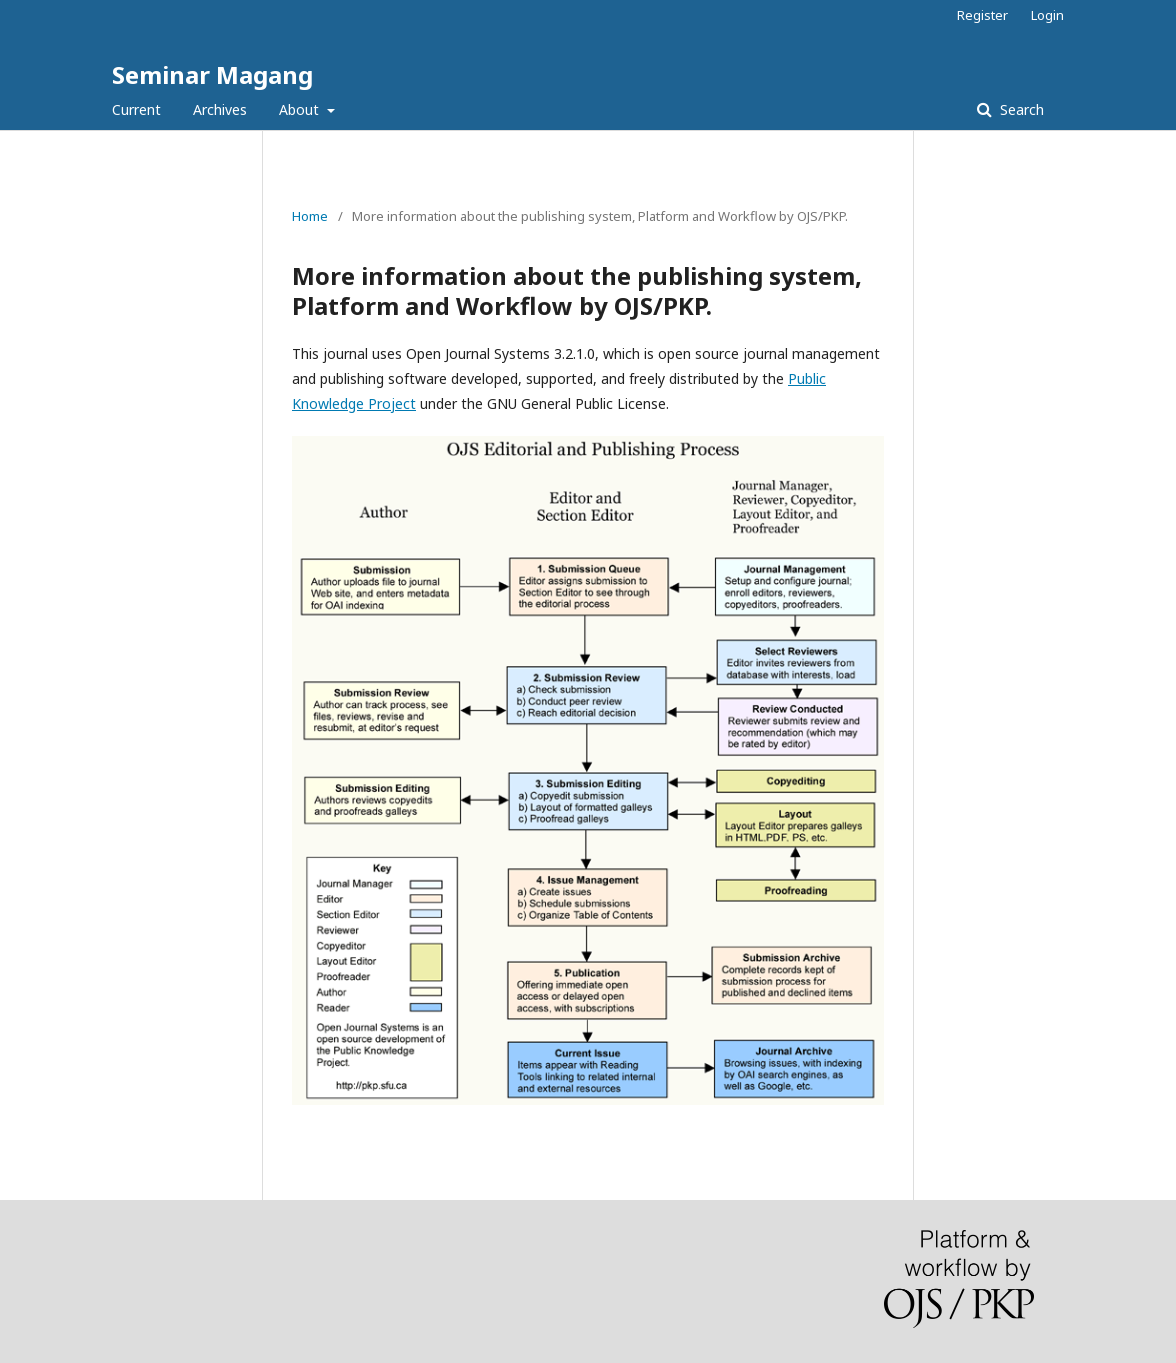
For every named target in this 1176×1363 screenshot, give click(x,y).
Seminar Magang (212, 74)
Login (1047, 15)
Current (136, 109)
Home (310, 216)
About (301, 109)
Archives (220, 109)
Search (1020, 109)
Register (982, 15)
